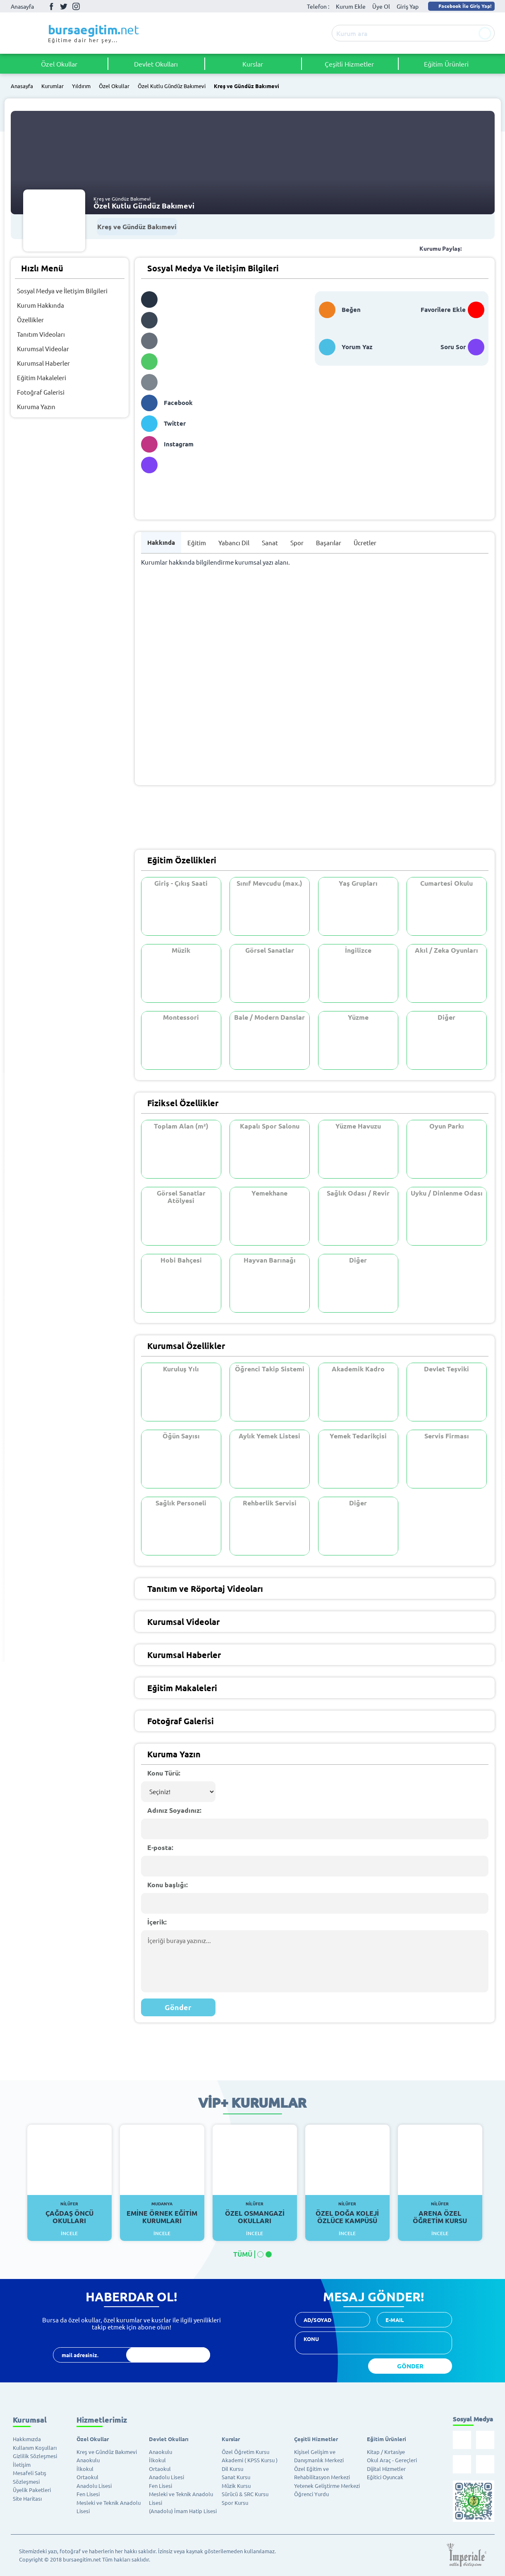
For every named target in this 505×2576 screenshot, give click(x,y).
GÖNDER (410, 2366)
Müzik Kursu (236, 2485)
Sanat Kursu (236, 2476)
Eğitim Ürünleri (446, 64)
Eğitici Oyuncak (385, 2476)
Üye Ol (381, 6)
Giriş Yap (408, 6)
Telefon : (318, 6)
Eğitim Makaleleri (41, 377)
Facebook (51, 6)
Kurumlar (52, 86)
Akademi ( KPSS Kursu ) (250, 2459)
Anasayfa (22, 6)
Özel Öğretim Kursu (245, 2451)
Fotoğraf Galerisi (41, 391)
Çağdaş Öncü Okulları (70, 2212)
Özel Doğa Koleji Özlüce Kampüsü (347, 2212)
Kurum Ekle (351, 6)
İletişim (22, 2464)
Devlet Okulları (156, 64)
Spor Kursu (235, 2502)
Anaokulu (88, 2459)
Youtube (88, 6)
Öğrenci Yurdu (311, 2493)
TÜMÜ (242, 2254)
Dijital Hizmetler (386, 2468)
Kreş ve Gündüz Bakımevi (246, 86)
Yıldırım (81, 86)
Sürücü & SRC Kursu (245, 2493)
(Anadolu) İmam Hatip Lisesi (183, 2510)
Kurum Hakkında (40, 305)
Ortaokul (87, 2476)
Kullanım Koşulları (35, 2447)
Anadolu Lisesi (94, 2485)
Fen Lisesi (88, 2493)
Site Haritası (27, 2498)
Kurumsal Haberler (43, 363)
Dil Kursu (232, 2468)
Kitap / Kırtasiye (386, 2451)
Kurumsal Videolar (43, 348)
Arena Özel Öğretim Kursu (440, 2212)
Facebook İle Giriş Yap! (460, 6)
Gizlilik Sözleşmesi (35, 2455)
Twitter (64, 6)
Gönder (178, 2007)
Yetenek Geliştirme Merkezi (327, 2485)
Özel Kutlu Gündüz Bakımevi (172, 86)
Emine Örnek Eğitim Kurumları (162, 2212)
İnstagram (76, 6)
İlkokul (85, 2468)
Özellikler (30, 319)
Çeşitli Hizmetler (349, 64)
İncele (69, 2233)
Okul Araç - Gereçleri (392, 2459)
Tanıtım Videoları (41, 334)
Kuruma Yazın (36, 406)
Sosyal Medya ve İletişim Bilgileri (62, 290)
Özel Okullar (59, 64)
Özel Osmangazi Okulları (255, 2212)
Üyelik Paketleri (32, 2489)
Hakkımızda (27, 2438)
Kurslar (252, 64)
